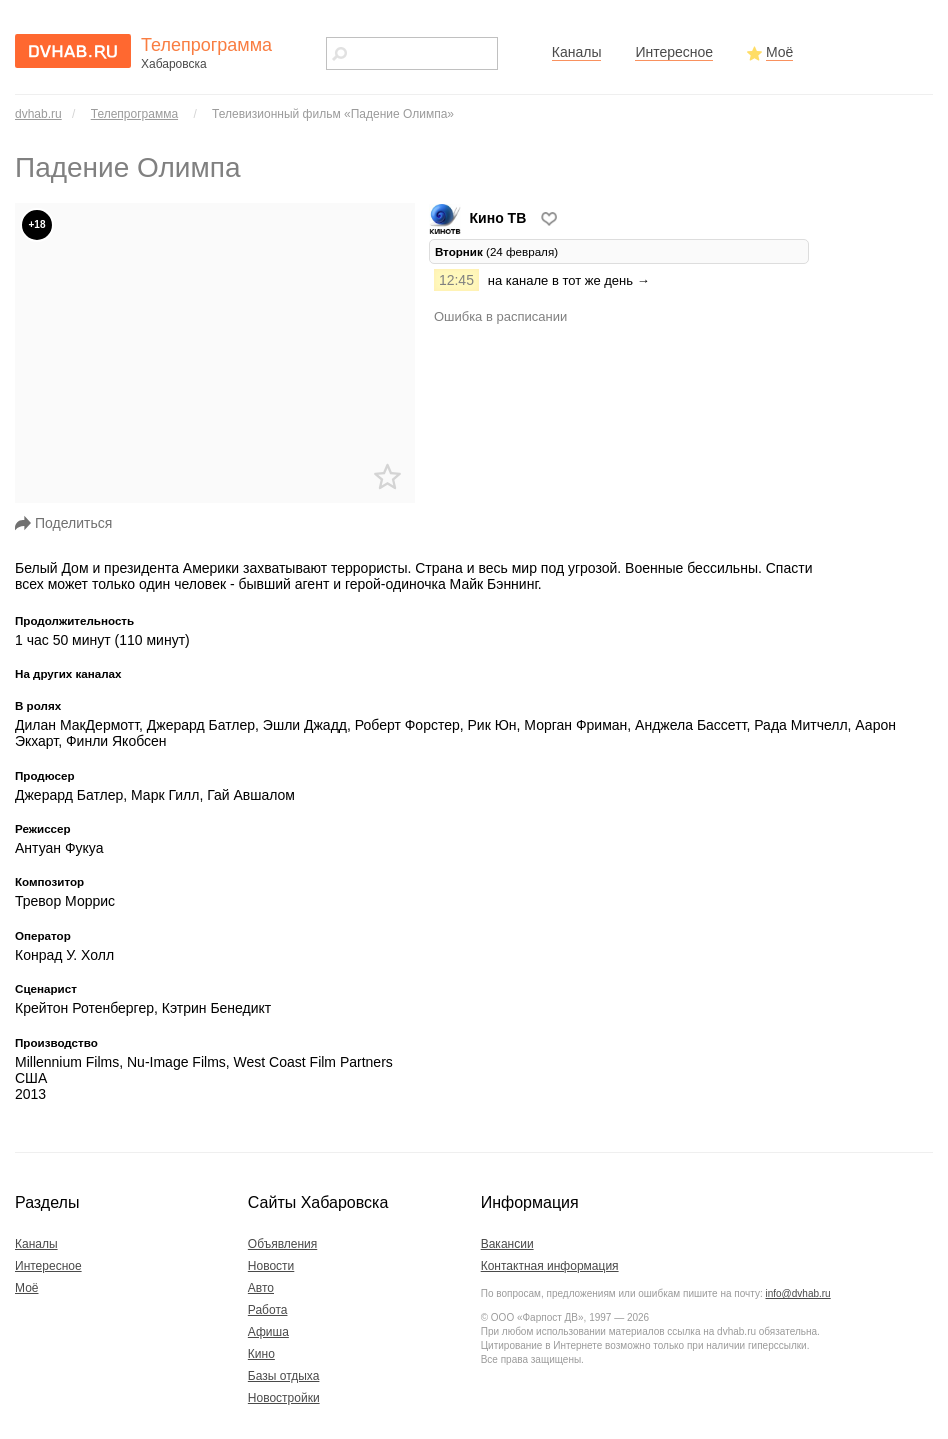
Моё (779, 52)
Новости (271, 1266)
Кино (261, 1354)
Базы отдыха (284, 1376)
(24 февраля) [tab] (496, 251)
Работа (268, 1310)
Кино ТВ (479, 218)
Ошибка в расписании (500, 316)
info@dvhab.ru (797, 1293)
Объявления (282, 1244)
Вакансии (507, 1244)
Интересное (674, 52)
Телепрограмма (134, 114)
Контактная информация (550, 1266)
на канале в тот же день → (569, 280)
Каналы (577, 52)
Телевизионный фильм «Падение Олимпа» (333, 114)
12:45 (456, 280)
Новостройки (284, 1398)
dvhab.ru (38, 114)
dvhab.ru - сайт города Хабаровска (73, 51)
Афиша (268, 1332)
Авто (261, 1288)
